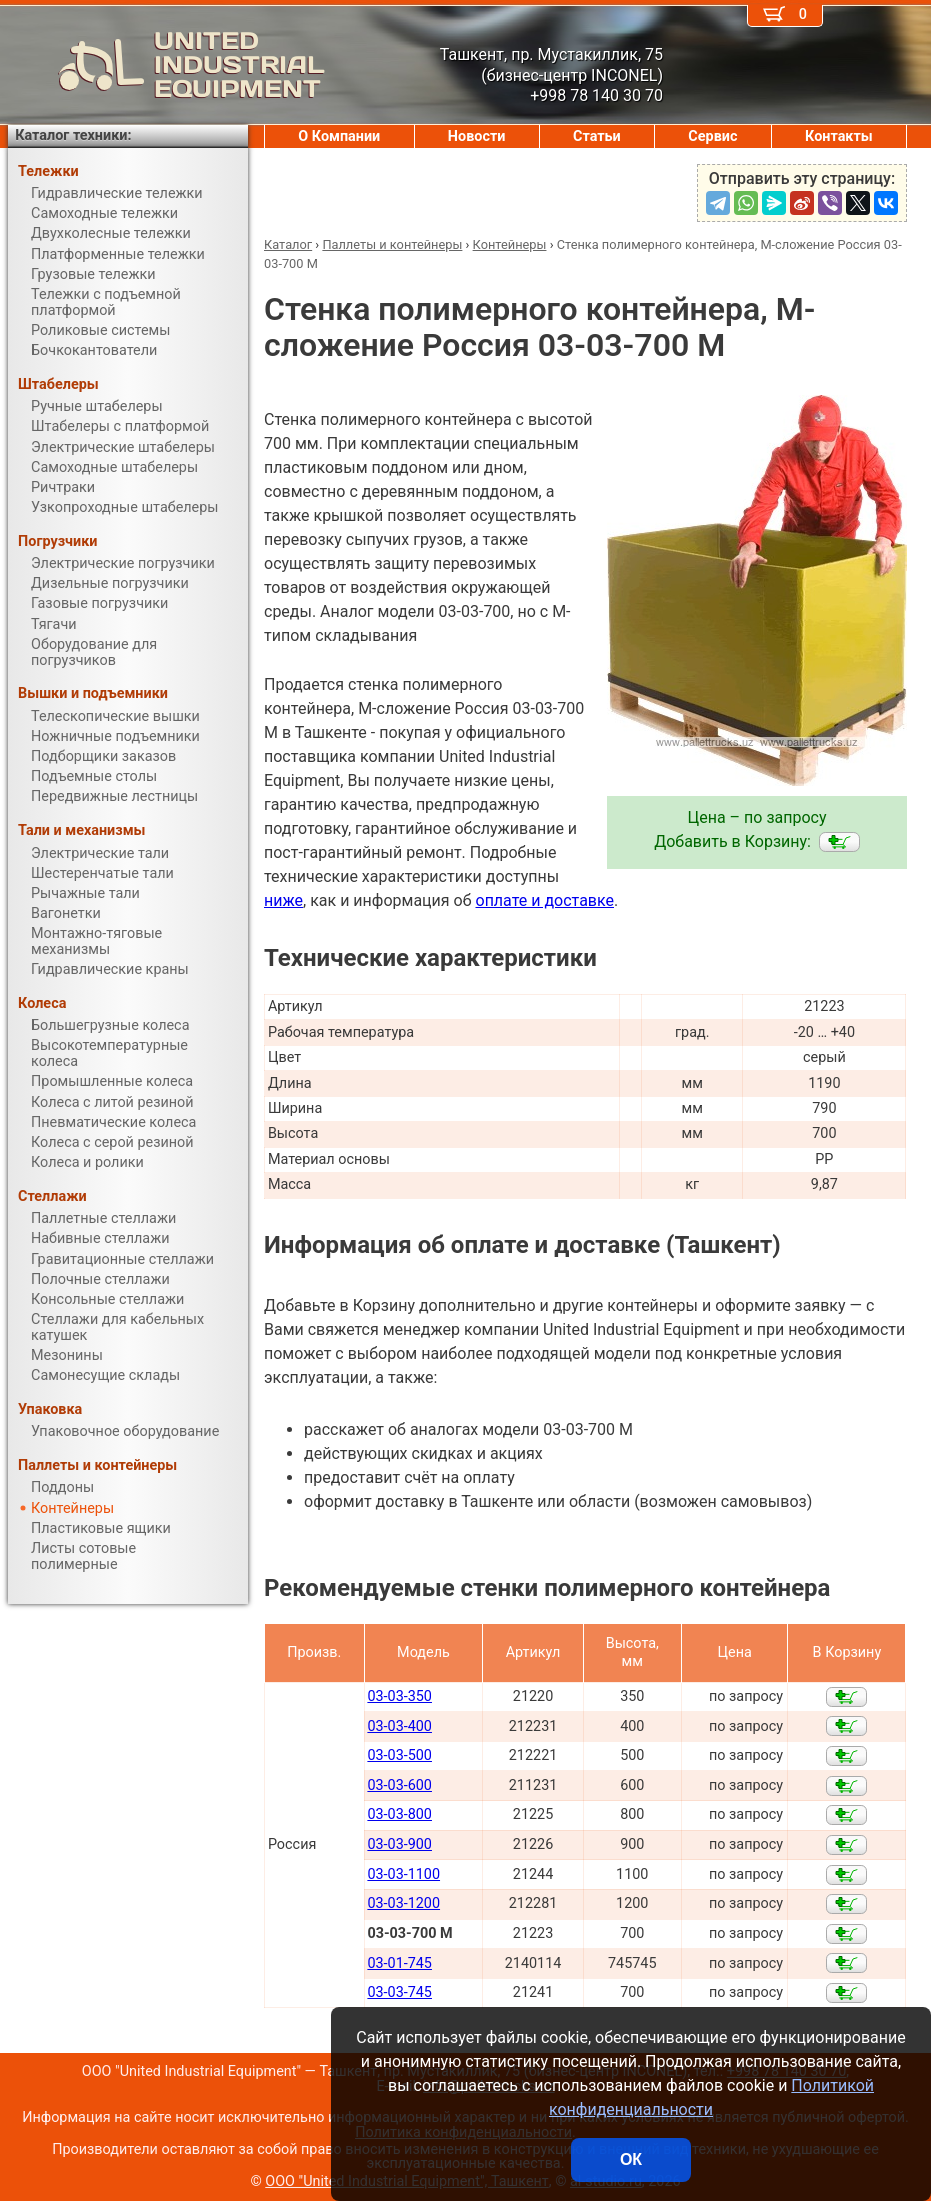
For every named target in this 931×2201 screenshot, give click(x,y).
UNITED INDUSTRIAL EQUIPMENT (166, 65)
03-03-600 (399, 1785)
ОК (631, 2159)
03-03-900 (399, 1844)
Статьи (597, 136)
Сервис (712, 136)
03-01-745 (399, 1963)
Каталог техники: (73, 135)
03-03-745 (399, 1992)
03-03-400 (399, 1726)
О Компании (339, 136)
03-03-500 (399, 1755)
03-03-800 (399, 1814)
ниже (283, 900)
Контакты (839, 136)
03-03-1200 (403, 1903)
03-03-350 (399, 1696)
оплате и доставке (545, 900)
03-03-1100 (403, 1874)
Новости (477, 136)
